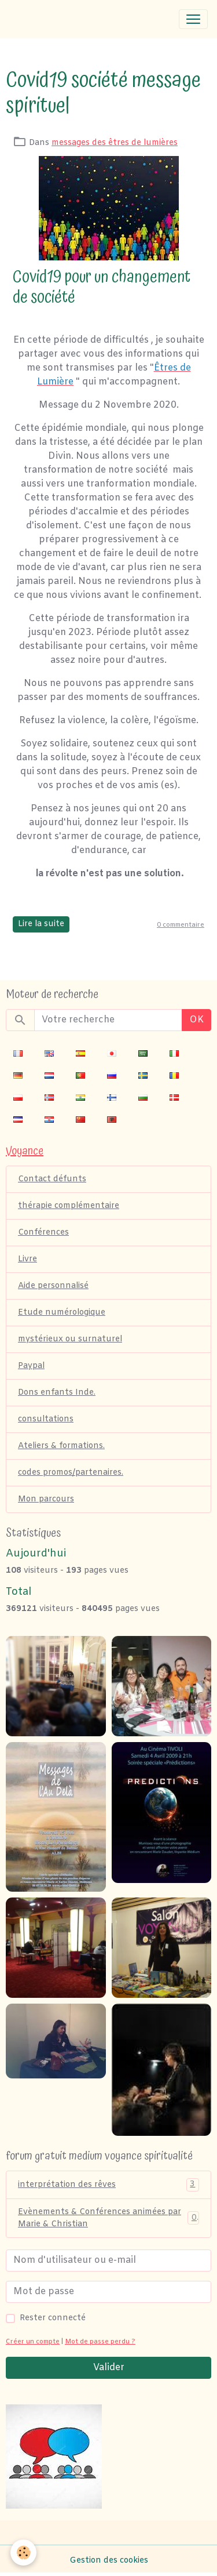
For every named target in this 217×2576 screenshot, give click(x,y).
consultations (45, 1419)
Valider (108, 2367)
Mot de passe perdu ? (100, 2342)
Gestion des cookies (108, 2560)
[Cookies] (23, 2552)
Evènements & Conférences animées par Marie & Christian (108, 2218)
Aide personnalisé (53, 1285)
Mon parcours (46, 1499)
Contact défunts (52, 1179)
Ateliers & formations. (61, 1446)
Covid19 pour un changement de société (101, 287)
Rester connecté (53, 2318)
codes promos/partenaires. (70, 1472)
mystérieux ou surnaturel (70, 1339)
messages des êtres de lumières (115, 142)
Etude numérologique (61, 1312)
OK (196, 1020)
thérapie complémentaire (68, 1205)
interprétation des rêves (108, 2185)
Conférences (43, 1232)
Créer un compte (33, 2342)
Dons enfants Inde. (56, 1392)
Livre (27, 1259)
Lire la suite (41, 924)
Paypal (31, 1366)
